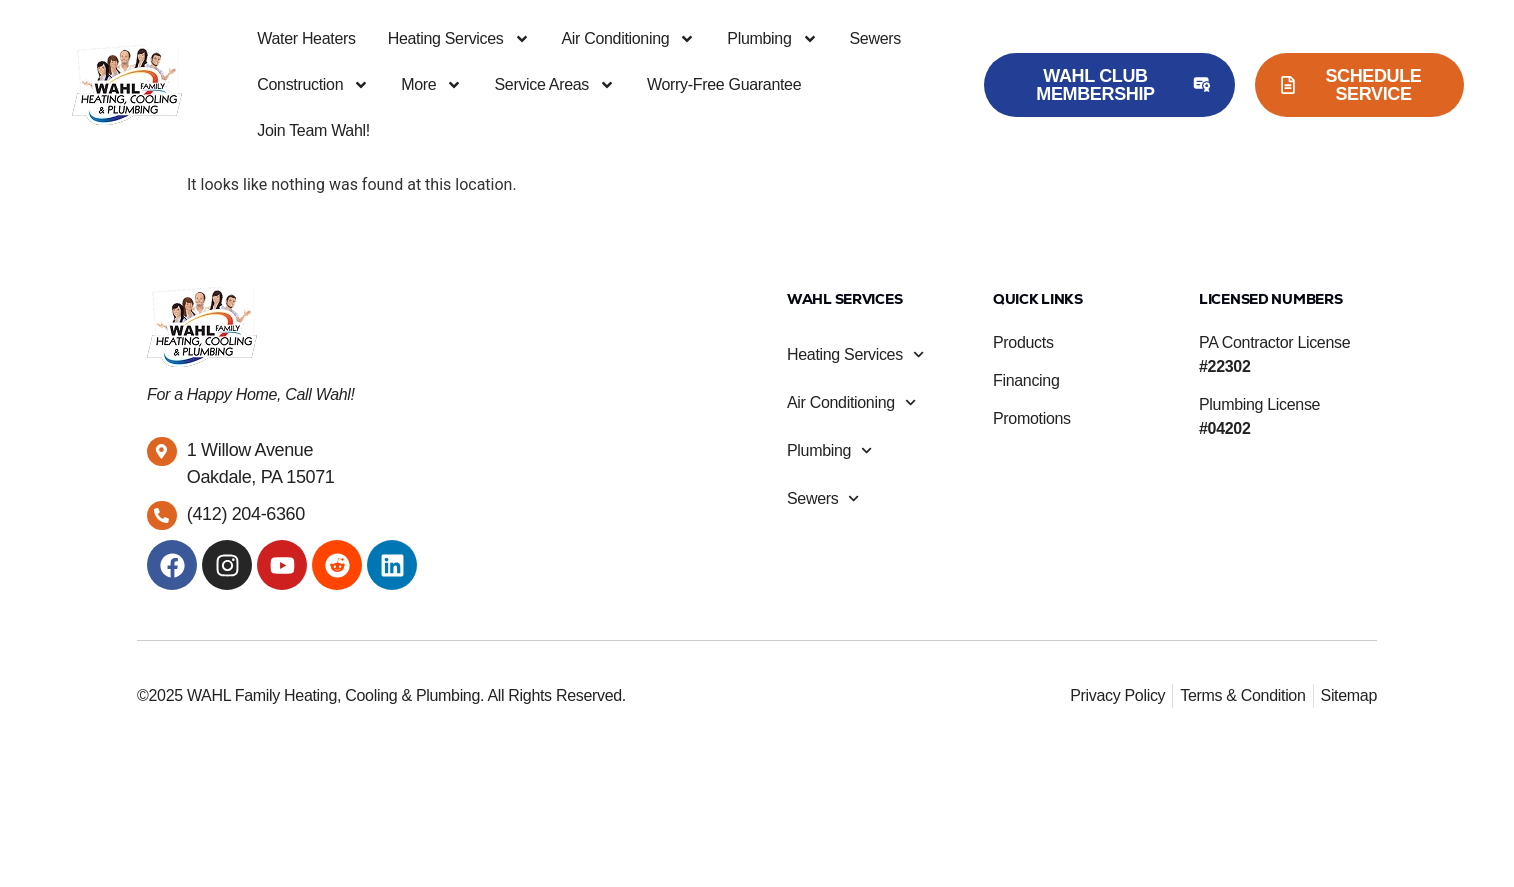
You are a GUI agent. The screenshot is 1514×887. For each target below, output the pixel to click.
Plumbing (772, 39)
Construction (313, 85)
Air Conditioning (629, 39)
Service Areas (554, 85)
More (431, 85)
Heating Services (459, 39)
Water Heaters (306, 38)
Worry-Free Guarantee (724, 84)
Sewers (875, 38)
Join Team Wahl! (313, 130)
